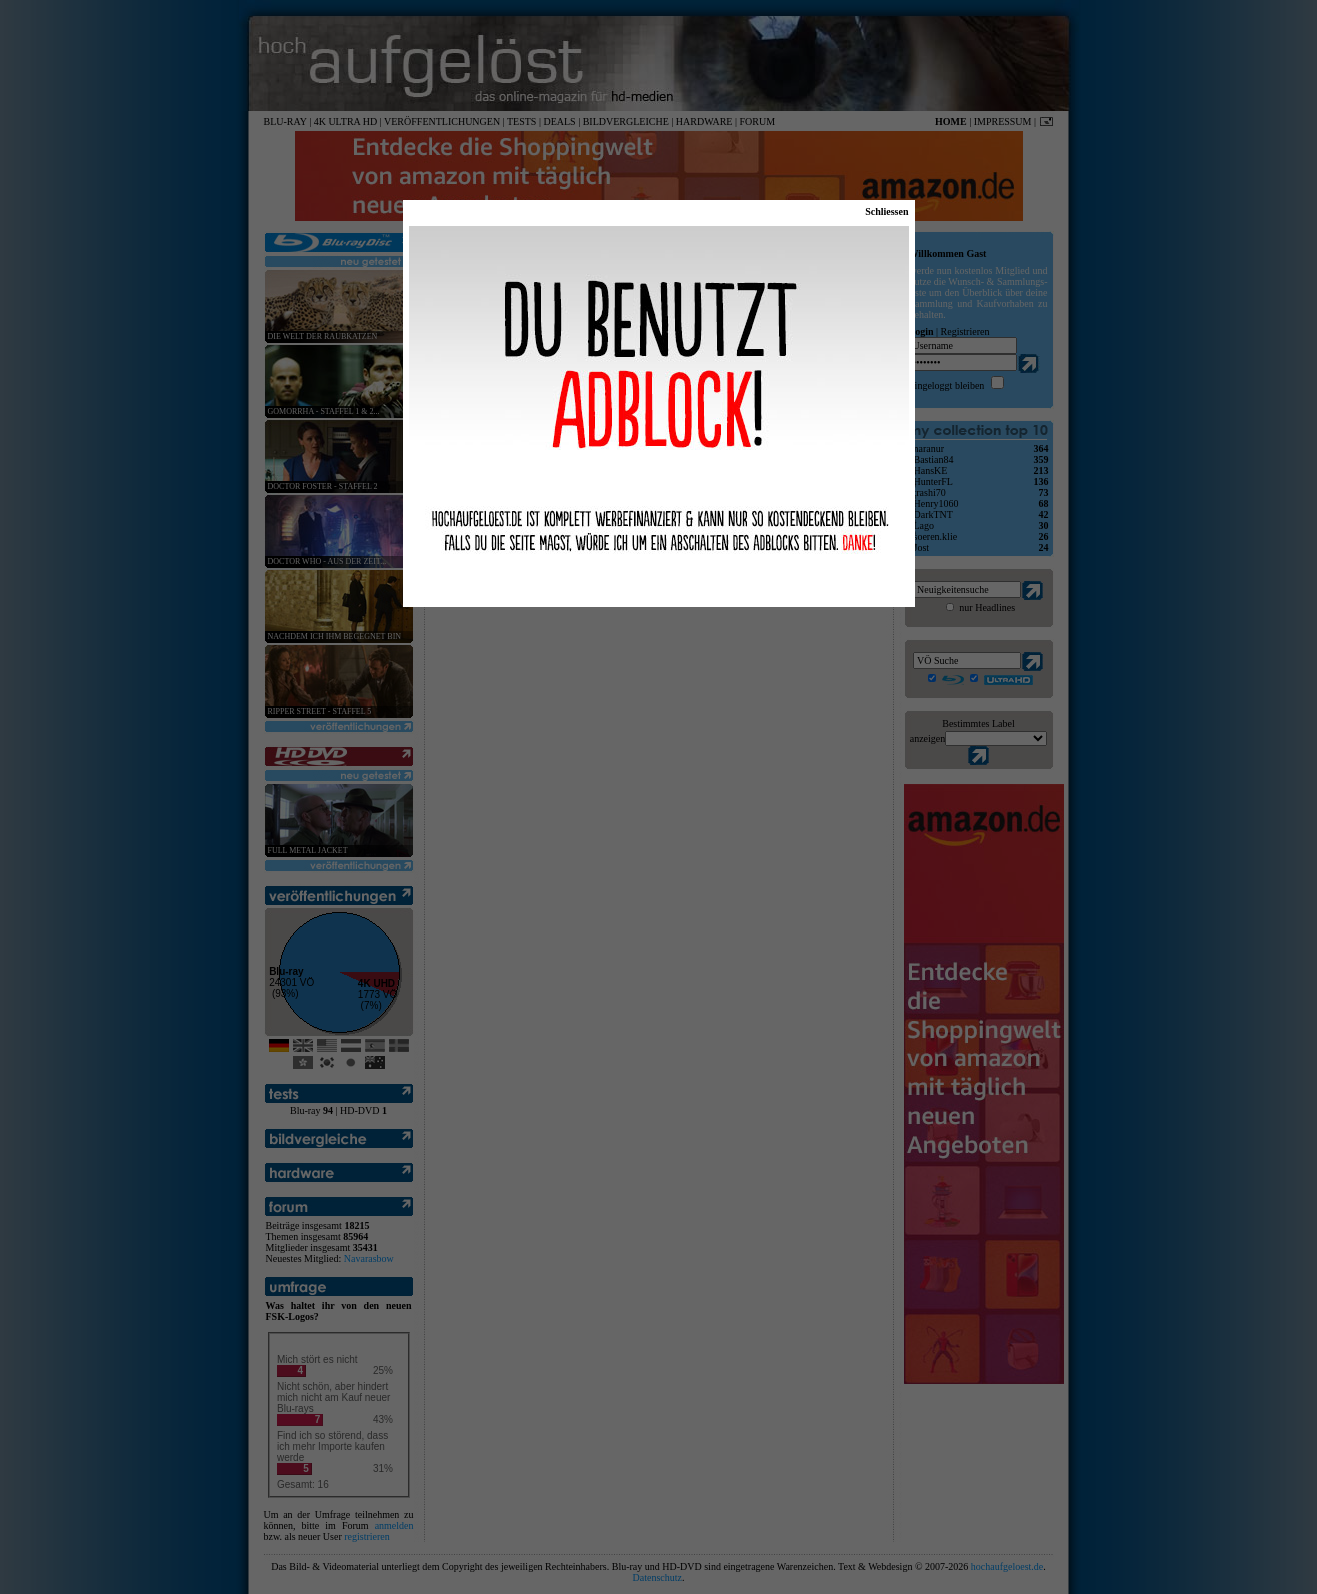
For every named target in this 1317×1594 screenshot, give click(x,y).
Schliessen (886, 211)
